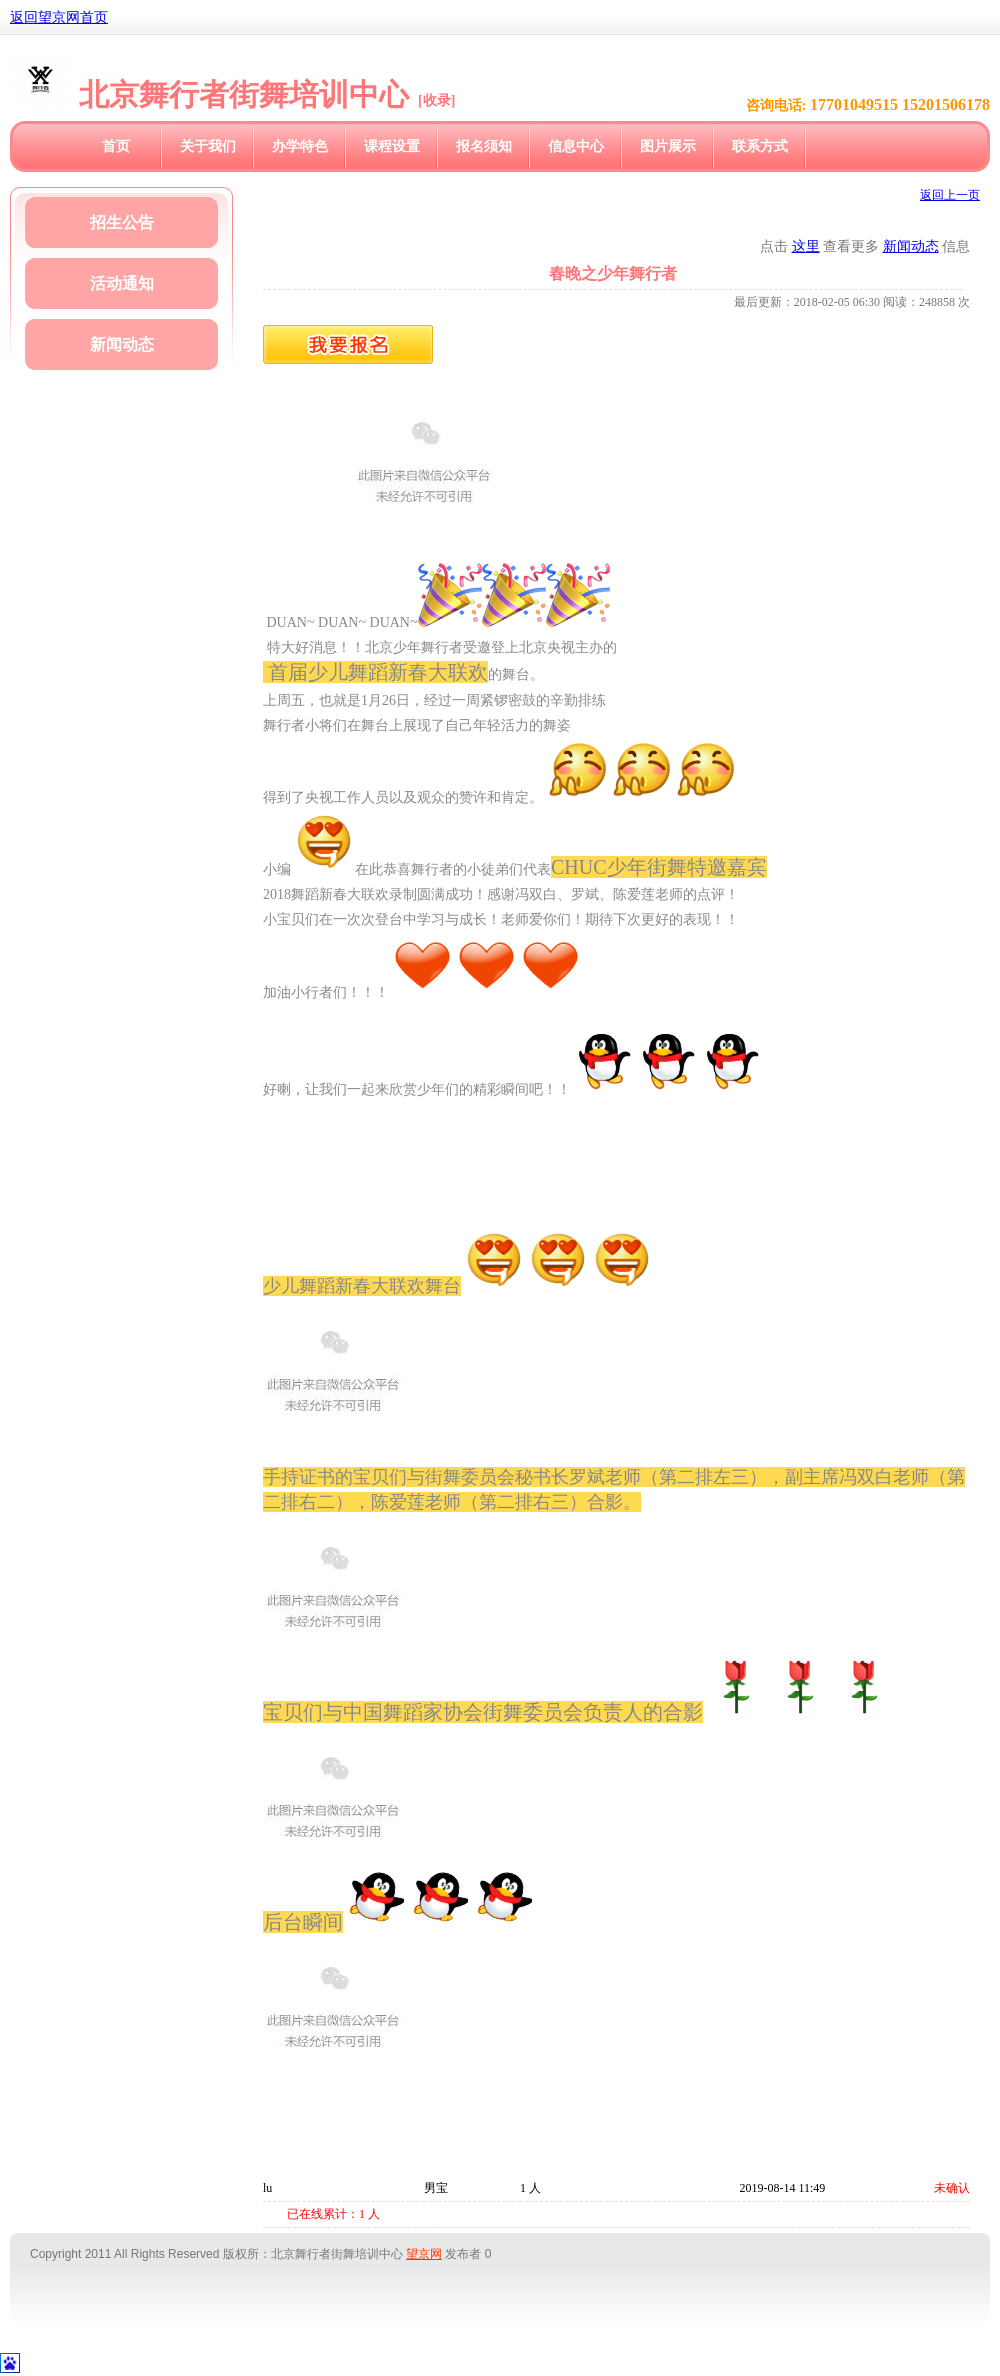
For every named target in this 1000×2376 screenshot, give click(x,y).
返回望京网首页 (59, 17)
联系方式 (760, 146)
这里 (806, 246)
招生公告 (122, 222)
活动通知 (122, 283)
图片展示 (668, 146)
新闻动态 (122, 344)
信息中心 (576, 146)
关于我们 (208, 146)
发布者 (463, 2254)
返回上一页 (950, 195)
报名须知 (484, 146)
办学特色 (300, 146)
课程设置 (392, 146)
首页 (116, 146)
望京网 (424, 2254)
